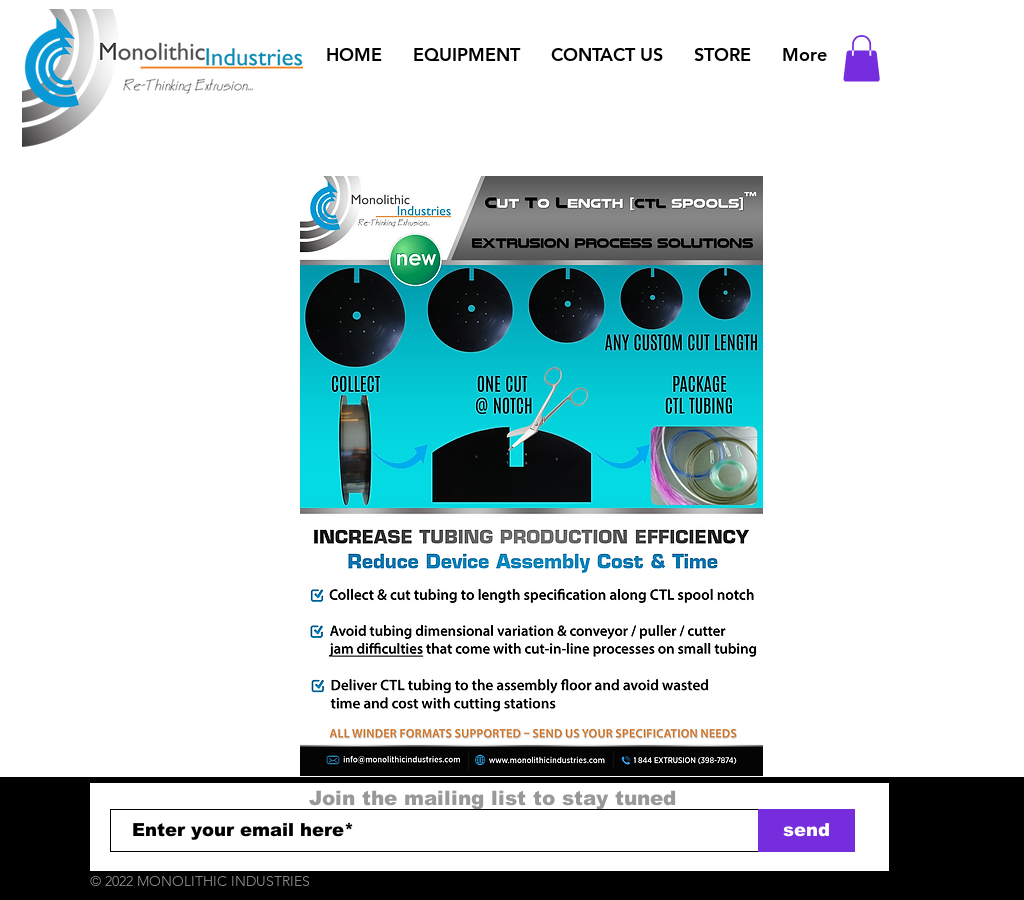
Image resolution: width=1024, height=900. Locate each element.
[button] (466, 55)
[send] (806, 830)
